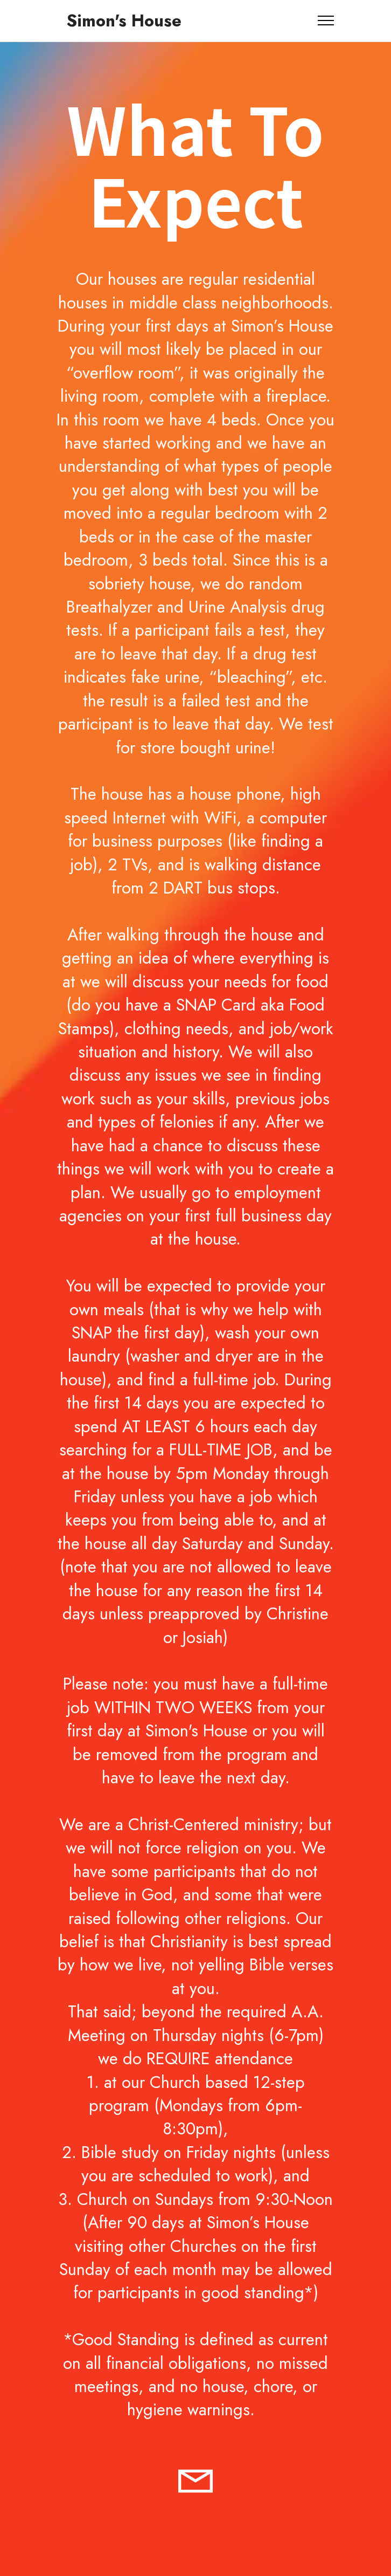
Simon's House (123, 20)
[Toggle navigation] (326, 20)
